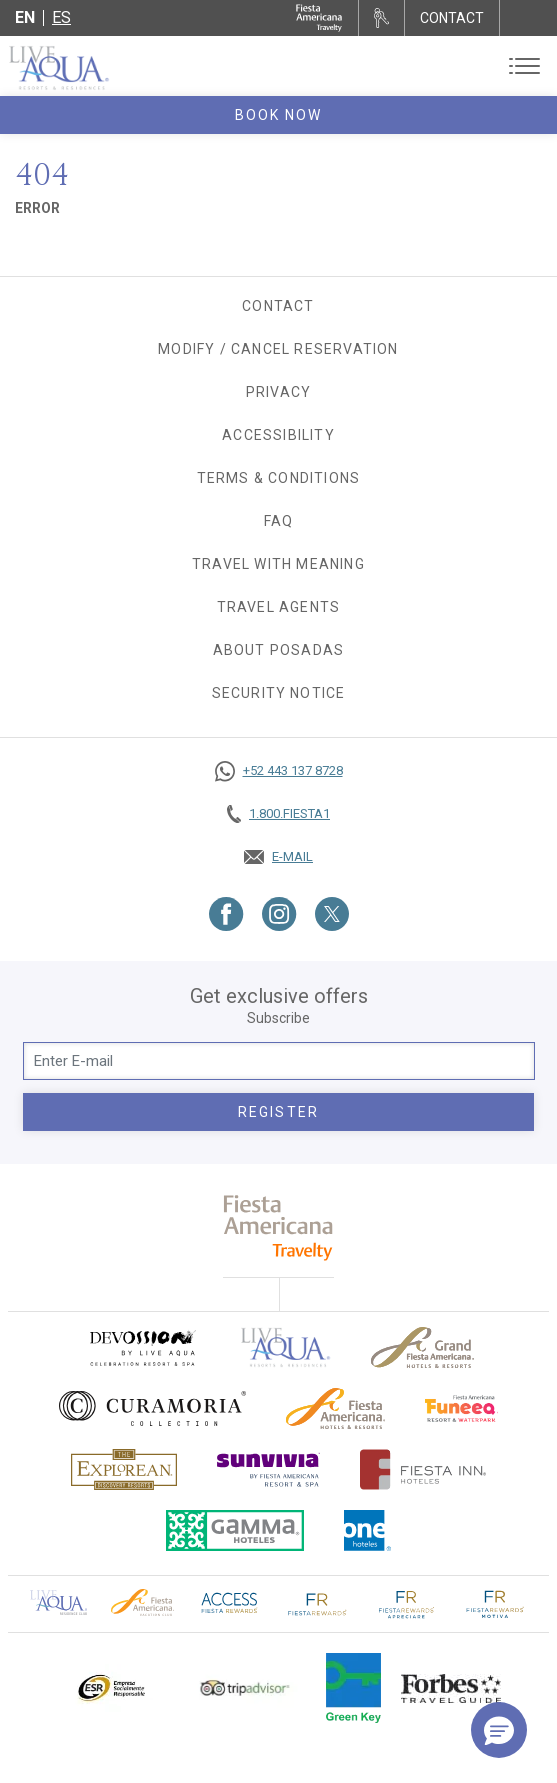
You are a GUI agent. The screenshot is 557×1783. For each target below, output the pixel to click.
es (61, 17)
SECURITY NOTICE (279, 693)
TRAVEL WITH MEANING (278, 564)
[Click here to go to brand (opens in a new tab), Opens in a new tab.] (142, 1347)
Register (278, 1112)
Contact (278, 306)
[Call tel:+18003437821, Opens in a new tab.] (278, 814)
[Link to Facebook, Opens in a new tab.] (226, 914)
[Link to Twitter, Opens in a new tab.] (332, 914)
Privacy (278, 392)
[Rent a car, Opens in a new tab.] (381, 18)
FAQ (279, 521)
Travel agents (279, 607)
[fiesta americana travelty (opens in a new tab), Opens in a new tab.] (278, 1227)
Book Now (279, 115)
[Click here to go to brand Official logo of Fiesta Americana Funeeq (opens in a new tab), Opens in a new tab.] (461, 1408)
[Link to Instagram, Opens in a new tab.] (279, 914)
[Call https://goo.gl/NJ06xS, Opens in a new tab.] (278, 771)
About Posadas (279, 650)
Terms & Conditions (279, 478)
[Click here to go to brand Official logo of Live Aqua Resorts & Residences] (286, 1347)
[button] (499, 1730)
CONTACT (452, 18)
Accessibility (278, 435)
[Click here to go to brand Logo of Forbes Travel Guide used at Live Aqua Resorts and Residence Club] (451, 1688)
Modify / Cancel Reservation (278, 349)
